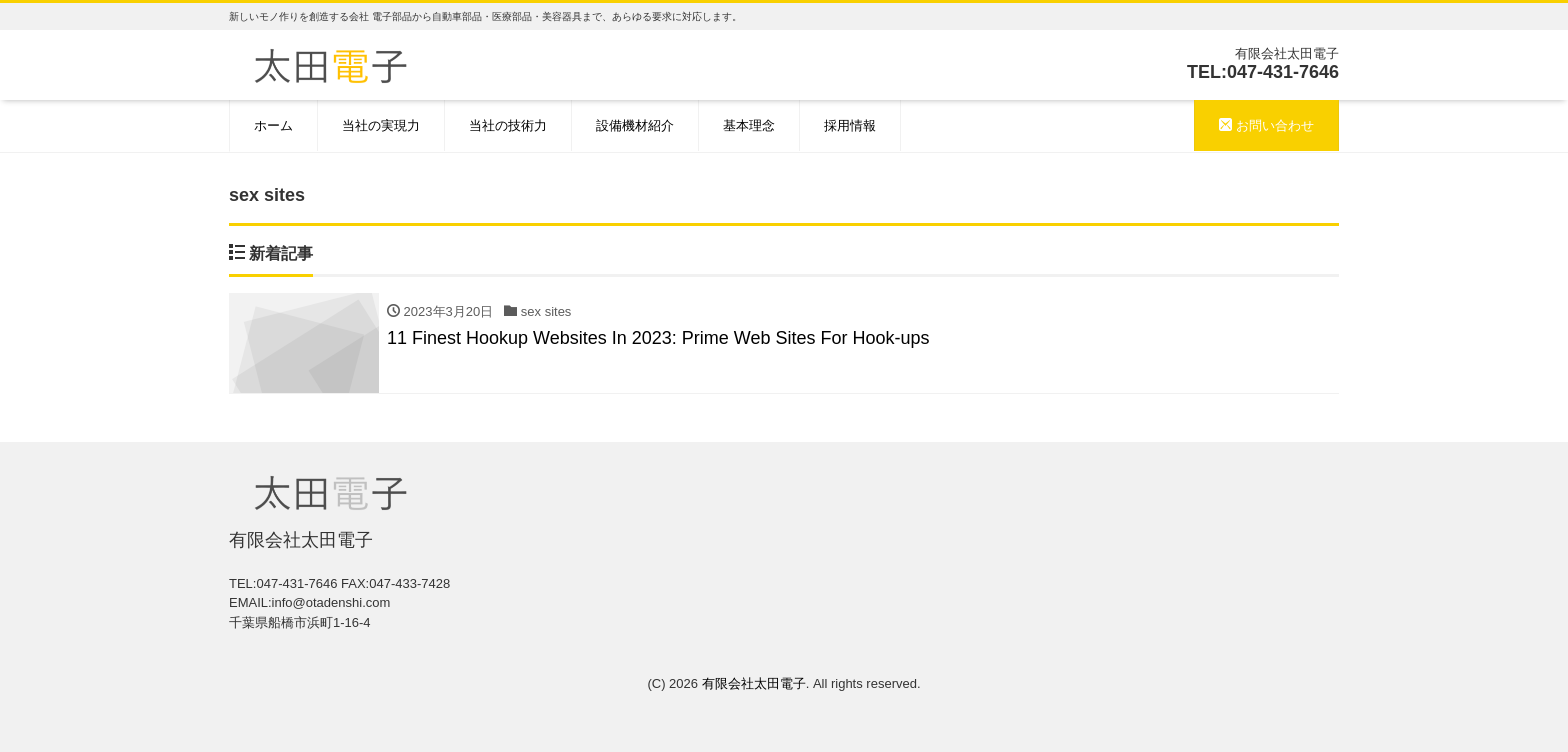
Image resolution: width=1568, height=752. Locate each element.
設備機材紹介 (635, 125)
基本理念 (749, 125)
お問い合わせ (1266, 125)
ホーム (273, 125)
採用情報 (850, 125)
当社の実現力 (381, 125)
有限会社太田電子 (754, 683)
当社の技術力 (508, 125)
